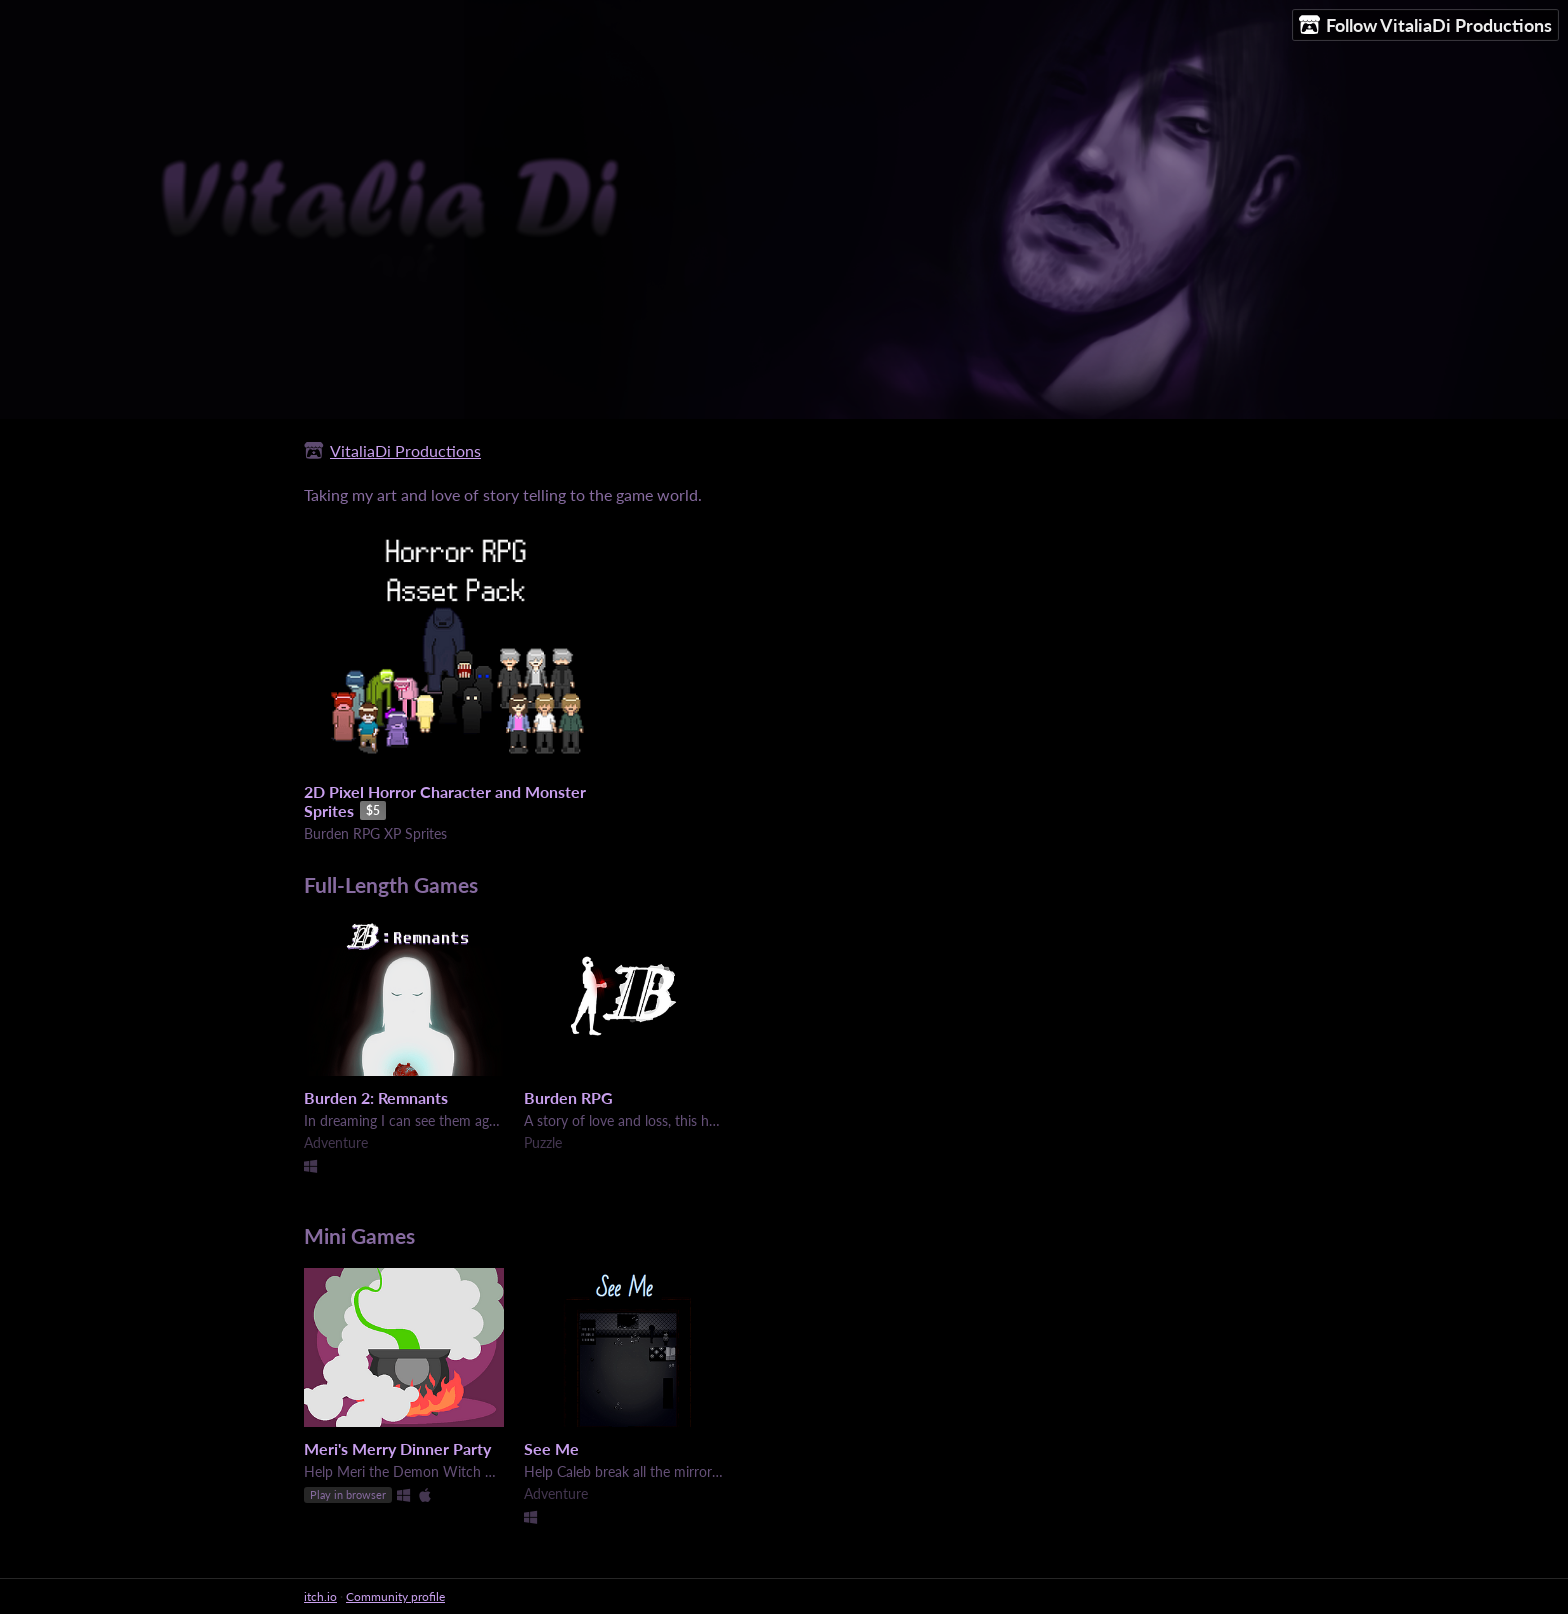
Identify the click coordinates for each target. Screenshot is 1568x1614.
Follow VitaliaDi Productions (1425, 25)
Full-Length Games (391, 884)
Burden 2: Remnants (376, 1097)
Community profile (395, 1596)
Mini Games (359, 1235)
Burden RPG (568, 1097)
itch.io (320, 1596)
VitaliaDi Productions (405, 450)
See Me (551, 1448)
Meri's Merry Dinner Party (397, 1448)
